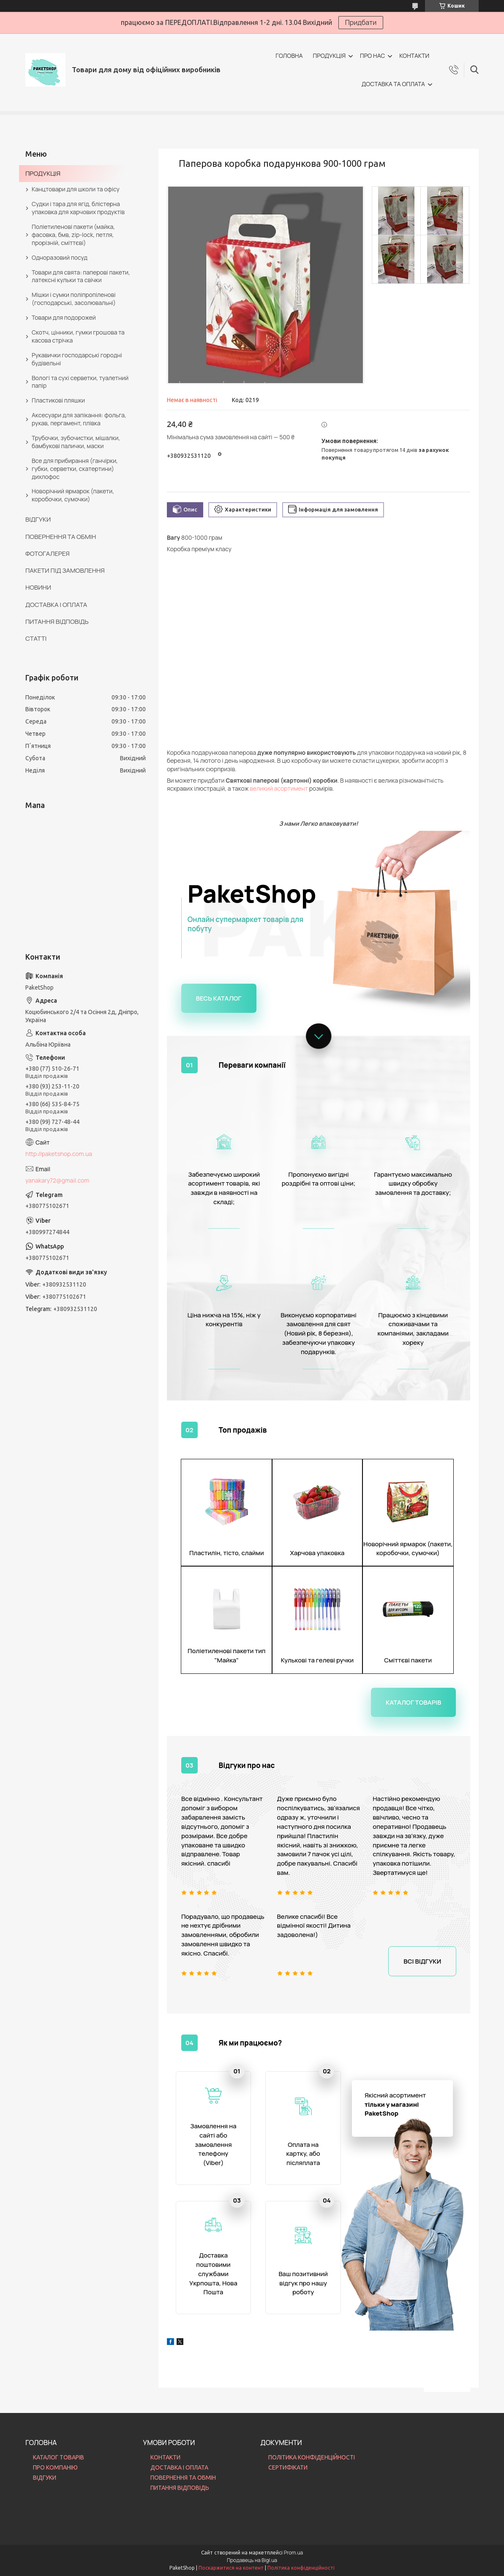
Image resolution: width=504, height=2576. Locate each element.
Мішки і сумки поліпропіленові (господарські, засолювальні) (74, 299)
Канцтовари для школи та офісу (76, 189)
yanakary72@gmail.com (57, 1180)
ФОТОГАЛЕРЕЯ (47, 553)
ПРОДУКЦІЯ (329, 56)
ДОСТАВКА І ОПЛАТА (56, 604)
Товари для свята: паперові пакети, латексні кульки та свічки (81, 276)
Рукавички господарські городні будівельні (77, 359)
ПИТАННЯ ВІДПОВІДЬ (57, 621)
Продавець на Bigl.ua (252, 2560)
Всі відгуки (422, 1961)
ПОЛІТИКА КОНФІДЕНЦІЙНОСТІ (311, 2457)
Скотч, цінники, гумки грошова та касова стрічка (78, 336)
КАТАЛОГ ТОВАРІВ (58, 2457)
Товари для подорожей (64, 317)
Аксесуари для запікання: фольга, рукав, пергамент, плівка (79, 419)
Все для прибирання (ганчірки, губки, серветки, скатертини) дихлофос (75, 469)
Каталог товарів (413, 1702)
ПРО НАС (372, 56)
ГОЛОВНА (288, 56)
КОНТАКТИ (414, 56)
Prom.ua (293, 2552)
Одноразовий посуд (59, 257)
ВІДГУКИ (38, 519)
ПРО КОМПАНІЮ (55, 2467)
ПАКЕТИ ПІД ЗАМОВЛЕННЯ (65, 570)
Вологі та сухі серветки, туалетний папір (80, 382)
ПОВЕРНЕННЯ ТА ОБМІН (60, 536)
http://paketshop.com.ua (58, 1154)
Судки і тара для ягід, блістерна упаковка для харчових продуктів (78, 208)
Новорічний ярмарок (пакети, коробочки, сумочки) (73, 495)
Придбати (361, 22)
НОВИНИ (38, 587)
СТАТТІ (35, 638)
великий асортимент (279, 788)
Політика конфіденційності (301, 2568)
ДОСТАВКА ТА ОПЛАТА (393, 84)
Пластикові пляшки (58, 400)
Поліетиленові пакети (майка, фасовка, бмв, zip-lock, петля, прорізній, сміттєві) (73, 235)
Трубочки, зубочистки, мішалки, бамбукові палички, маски (76, 442)
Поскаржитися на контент (231, 2568)
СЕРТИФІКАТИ (288, 2467)
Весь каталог (219, 998)
